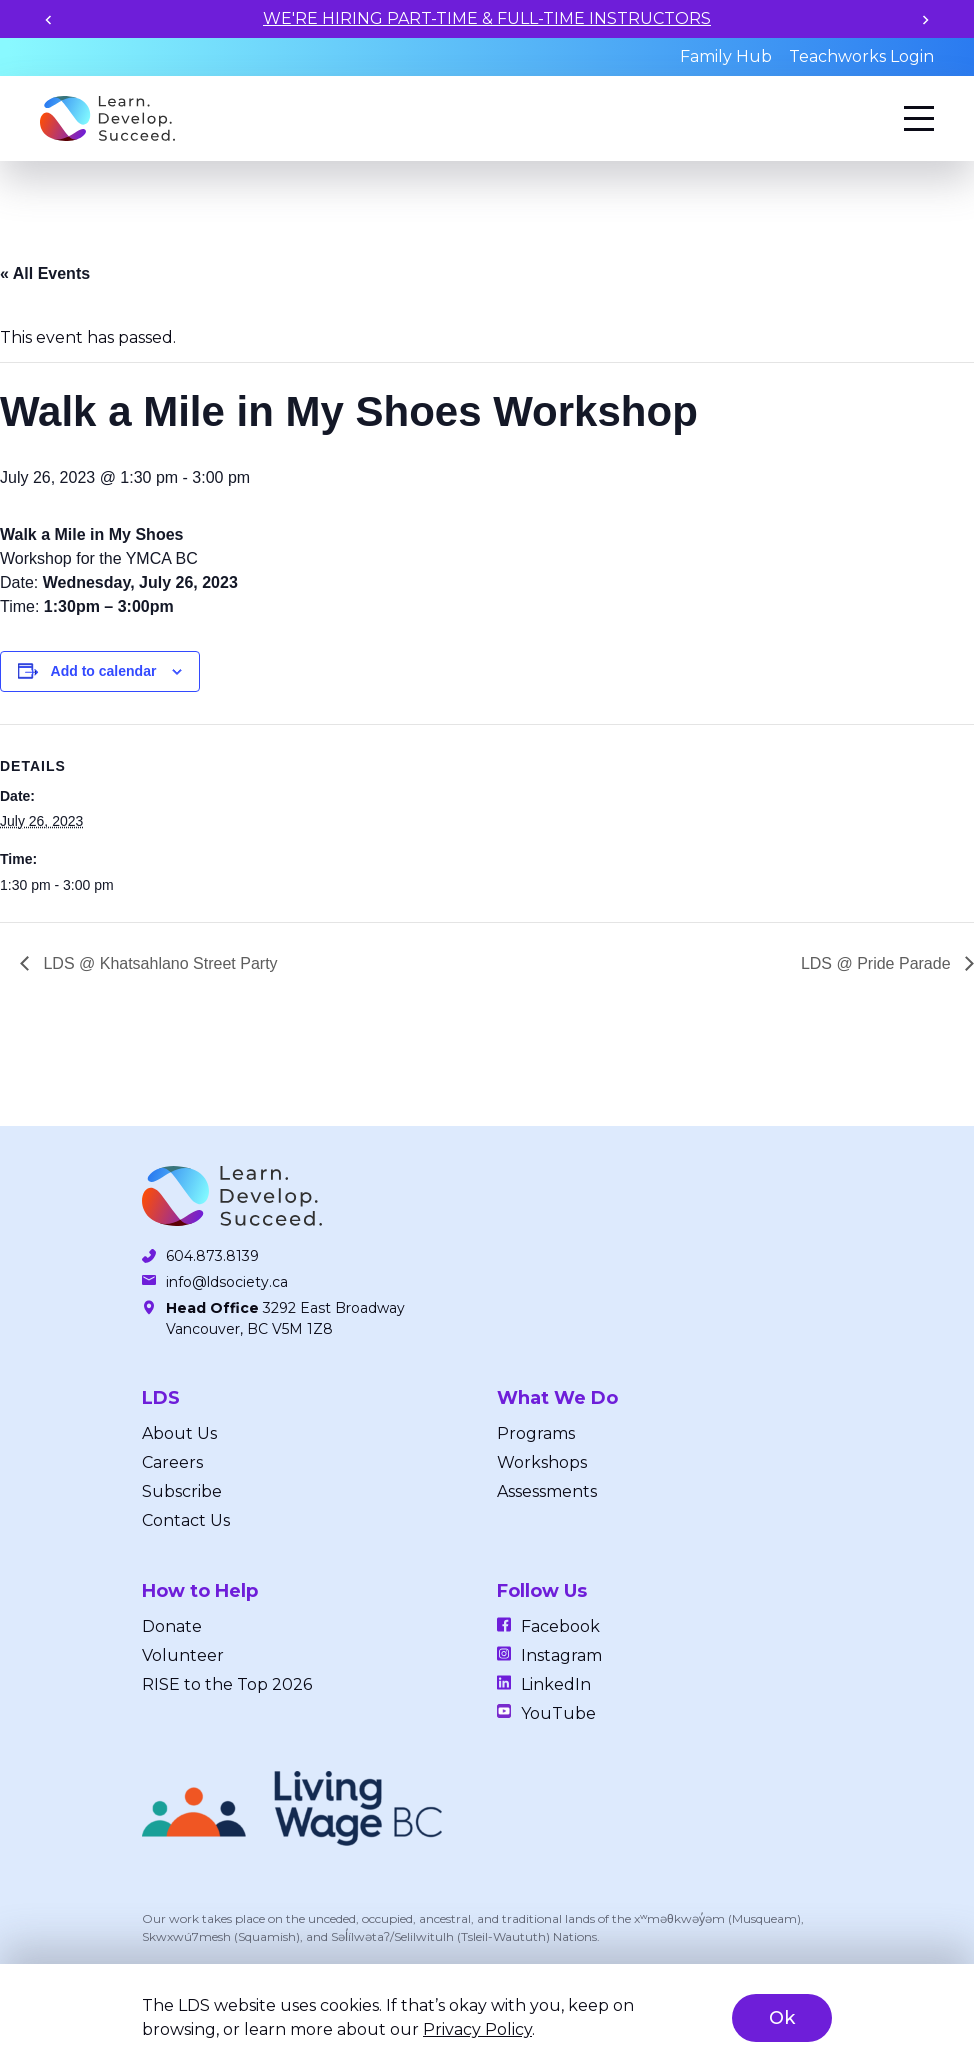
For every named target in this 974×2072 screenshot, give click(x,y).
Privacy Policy (477, 2029)
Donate (172, 1626)
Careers (172, 1462)
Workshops (542, 1462)
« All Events (45, 273)
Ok (782, 2018)
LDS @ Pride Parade (878, 963)
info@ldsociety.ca (227, 1282)
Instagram (561, 1655)
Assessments (547, 1491)
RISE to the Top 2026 (227, 1684)
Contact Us (186, 1520)
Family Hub (726, 56)
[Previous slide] (48, 19)
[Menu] (919, 118)
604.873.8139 (212, 1256)
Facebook (560, 1626)
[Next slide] (925, 19)
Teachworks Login (861, 56)
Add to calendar (104, 671)
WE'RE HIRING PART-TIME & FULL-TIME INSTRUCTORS (487, 18)
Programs (536, 1433)
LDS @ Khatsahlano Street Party (158, 963)
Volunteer (183, 1655)
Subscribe (182, 1491)
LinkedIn (556, 1684)
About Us (179, 1433)
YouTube (558, 1713)
